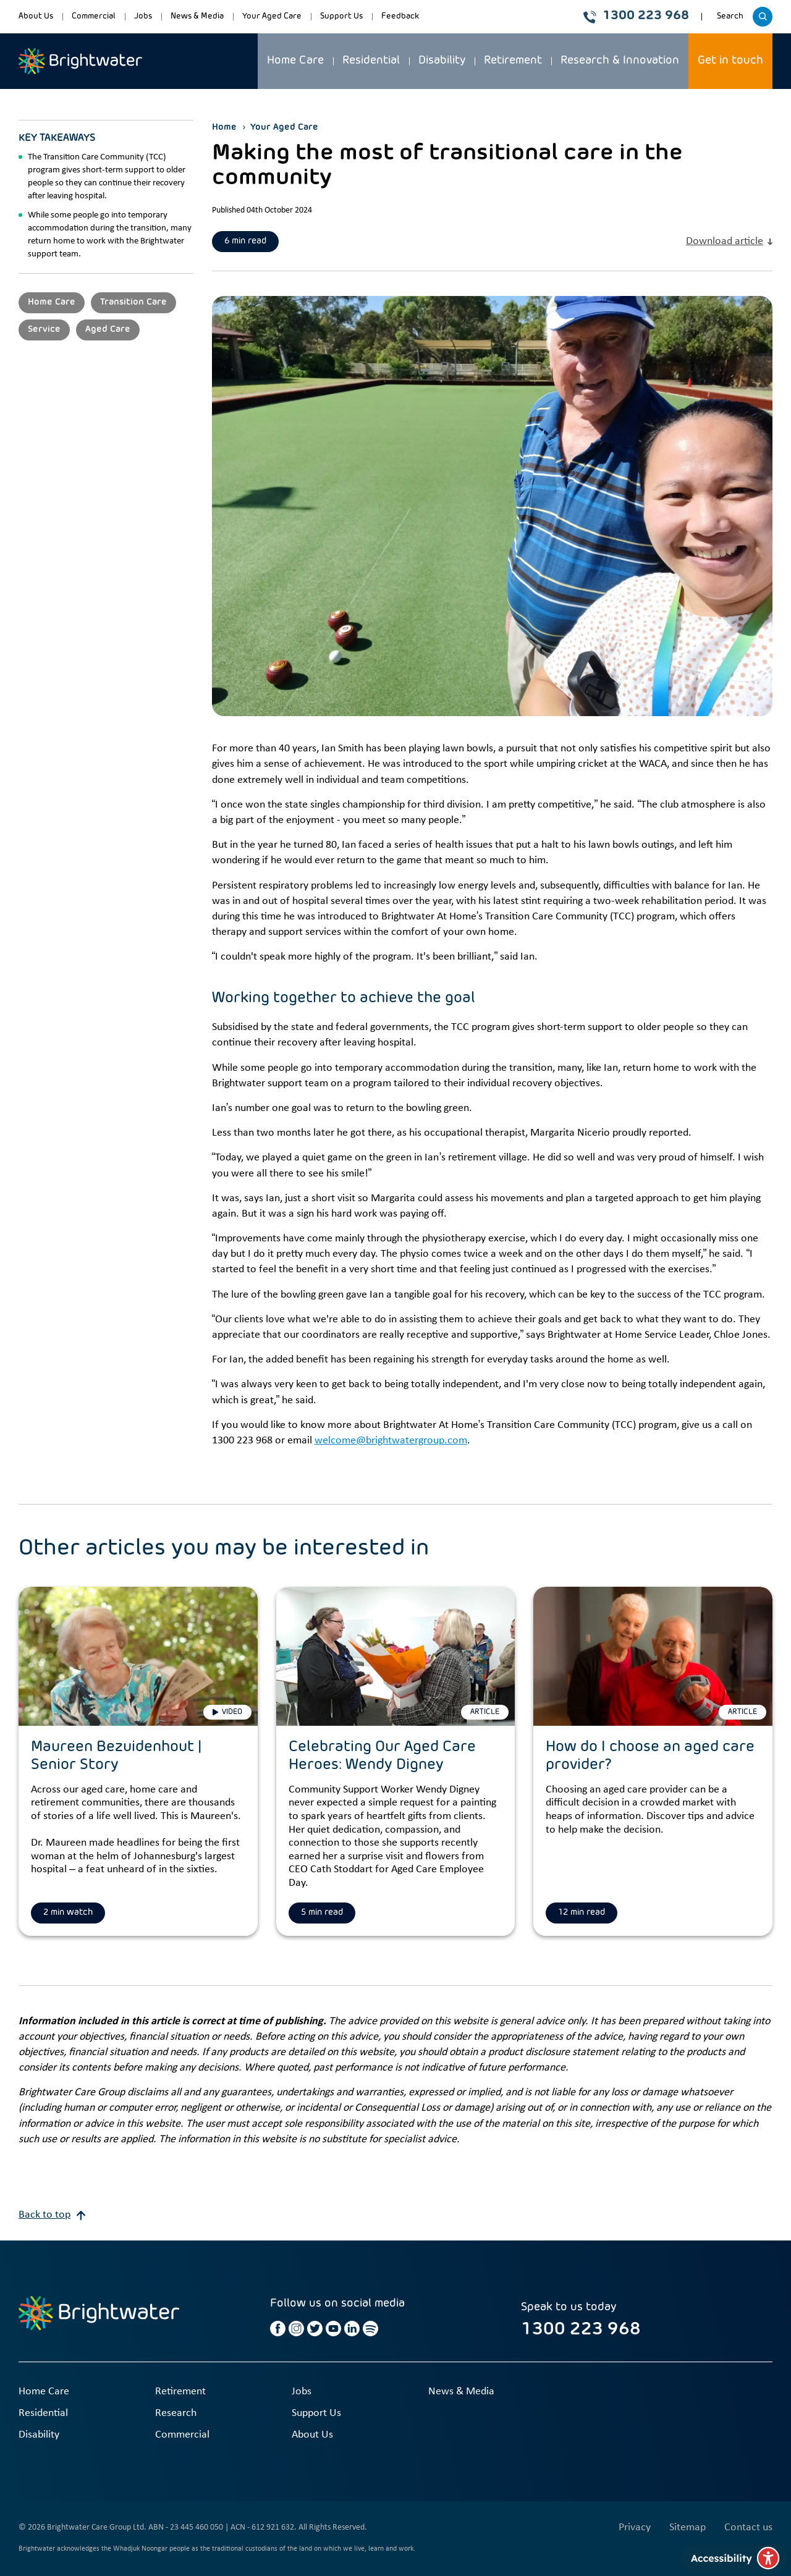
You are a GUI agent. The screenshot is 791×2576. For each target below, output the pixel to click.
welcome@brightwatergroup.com (391, 1440)
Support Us (341, 16)
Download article (729, 241)
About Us (36, 16)
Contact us (748, 2527)
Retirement (513, 60)
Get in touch (730, 60)
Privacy (635, 2527)
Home (224, 127)
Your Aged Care (272, 16)
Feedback (400, 16)
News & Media (197, 16)
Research (176, 2413)
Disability (441, 60)
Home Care (295, 60)
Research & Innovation (619, 60)
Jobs (143, 16)
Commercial (94, 16)
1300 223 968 (636, 16)
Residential (371, 60)
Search (732, 20)
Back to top (52, 2215)
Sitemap (687, 2527)
